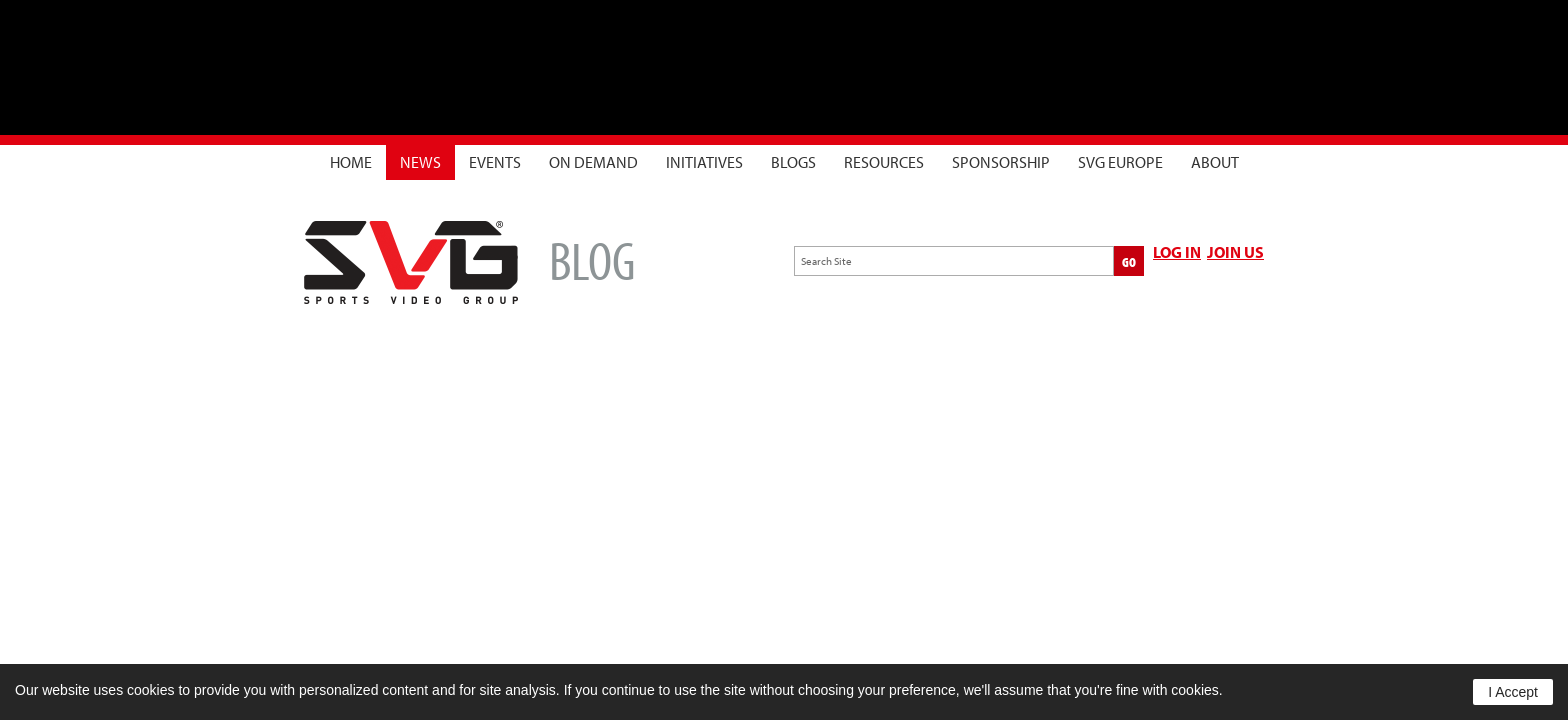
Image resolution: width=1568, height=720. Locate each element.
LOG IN (1177, 252)
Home (351, 162)
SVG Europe (1120, 162)
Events (495, 162)
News (420, 162)
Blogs (793, 162)
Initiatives (704, 162)
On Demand (593, 162)
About (1215, 162)
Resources (884, 162)
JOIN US (1235, 252)
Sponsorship (1001, 162)
